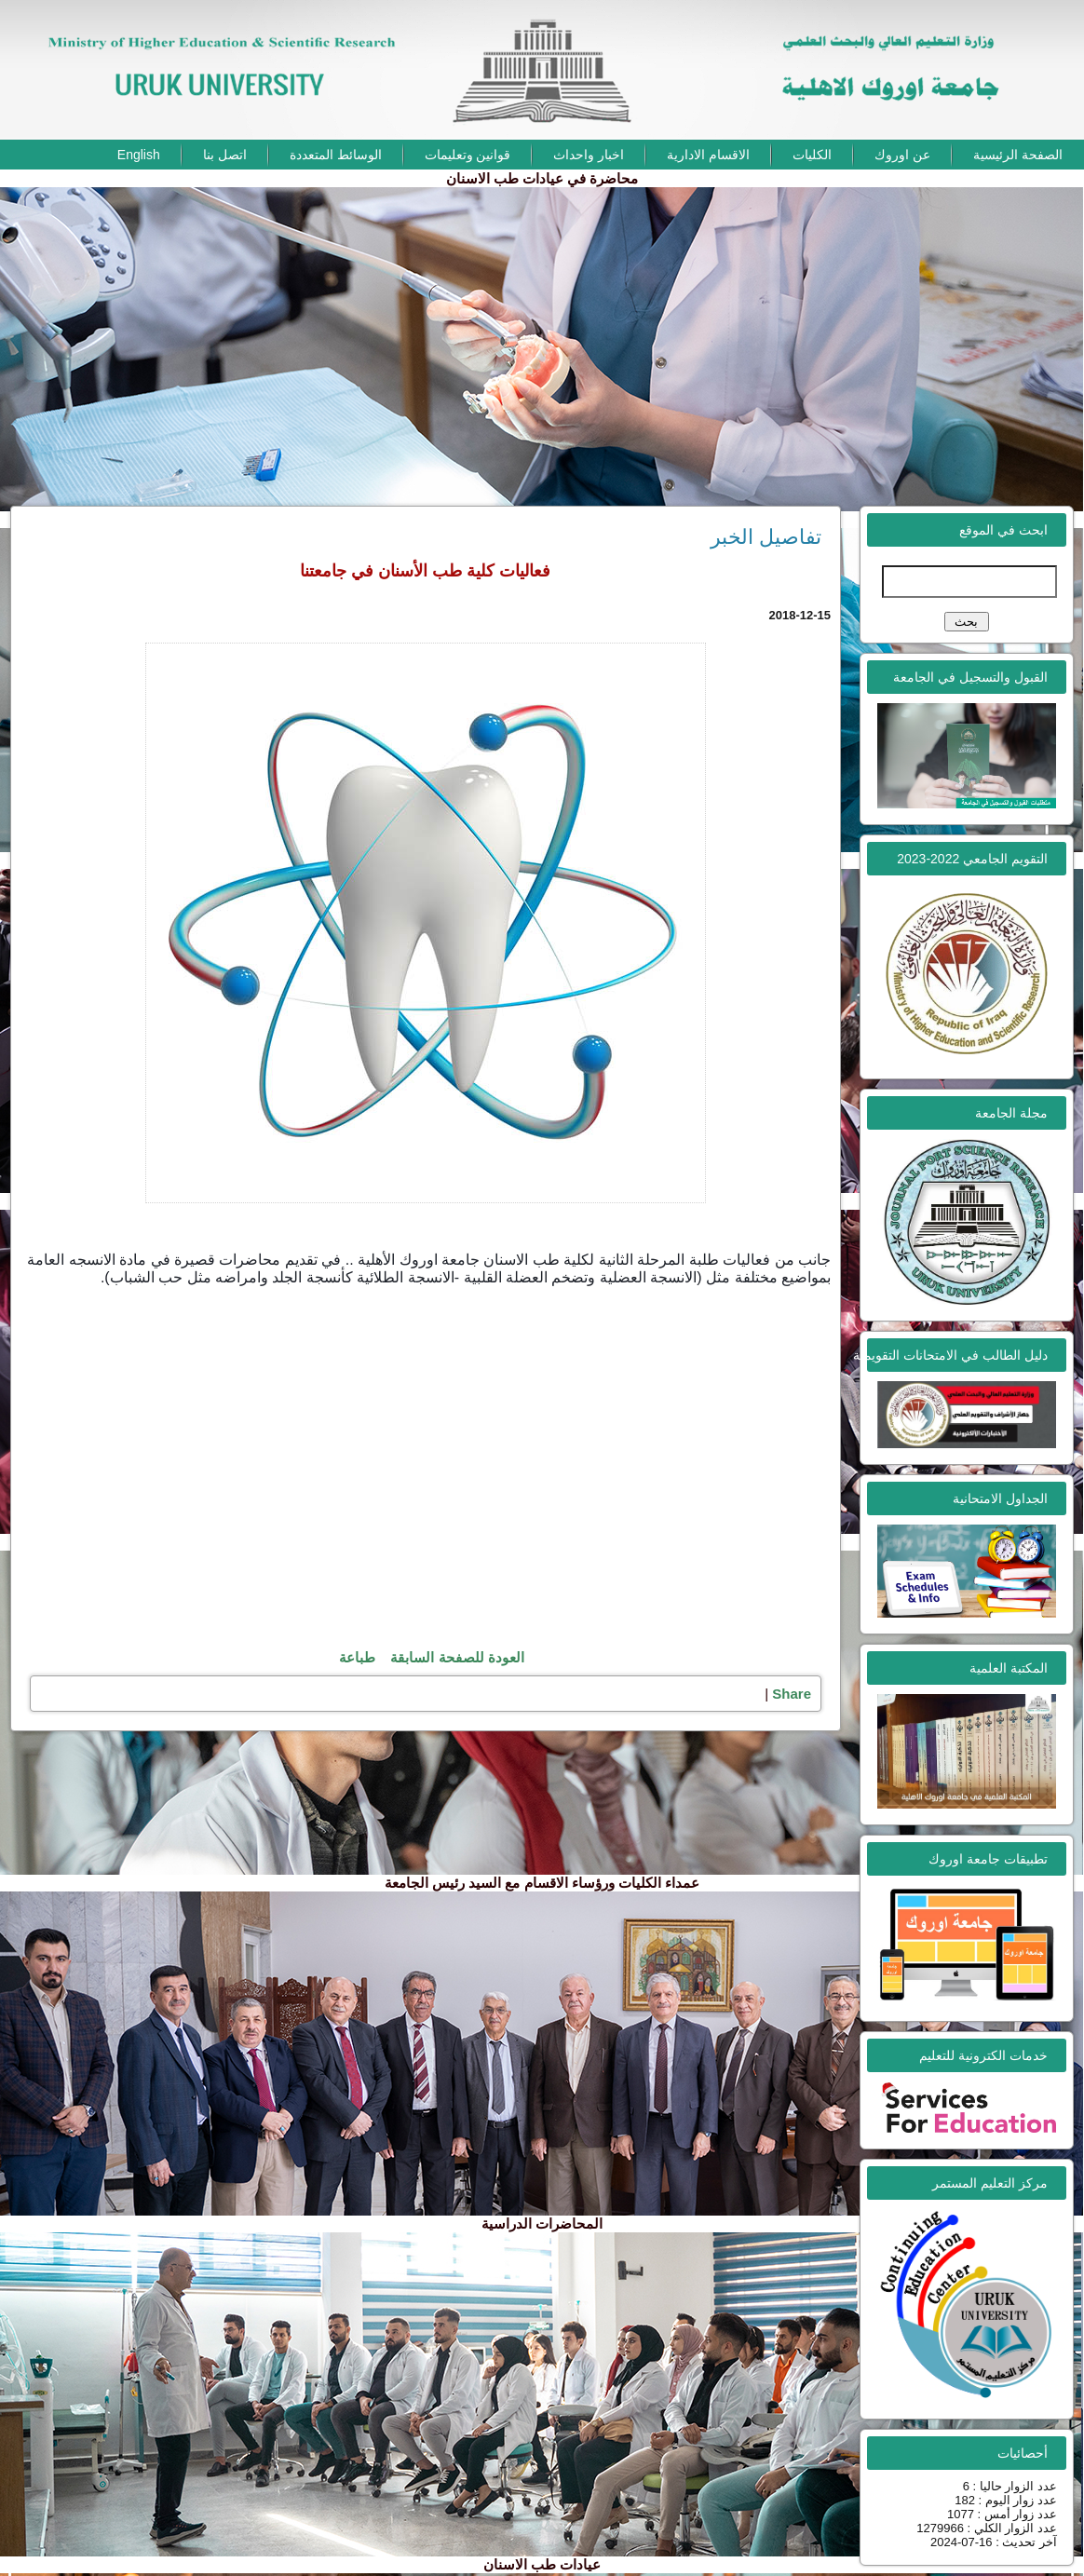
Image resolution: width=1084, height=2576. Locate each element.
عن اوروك (902, 154)
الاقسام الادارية (708, 154)
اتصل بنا (225, 154)
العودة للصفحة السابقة (456, 1657)
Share (791, 1694)
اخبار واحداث (588, 154)
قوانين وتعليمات (468, 154)
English (138, 154)
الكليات (812, 154)
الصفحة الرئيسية (1018, 154)
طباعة (357, 1657)
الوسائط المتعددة (336, 154)
